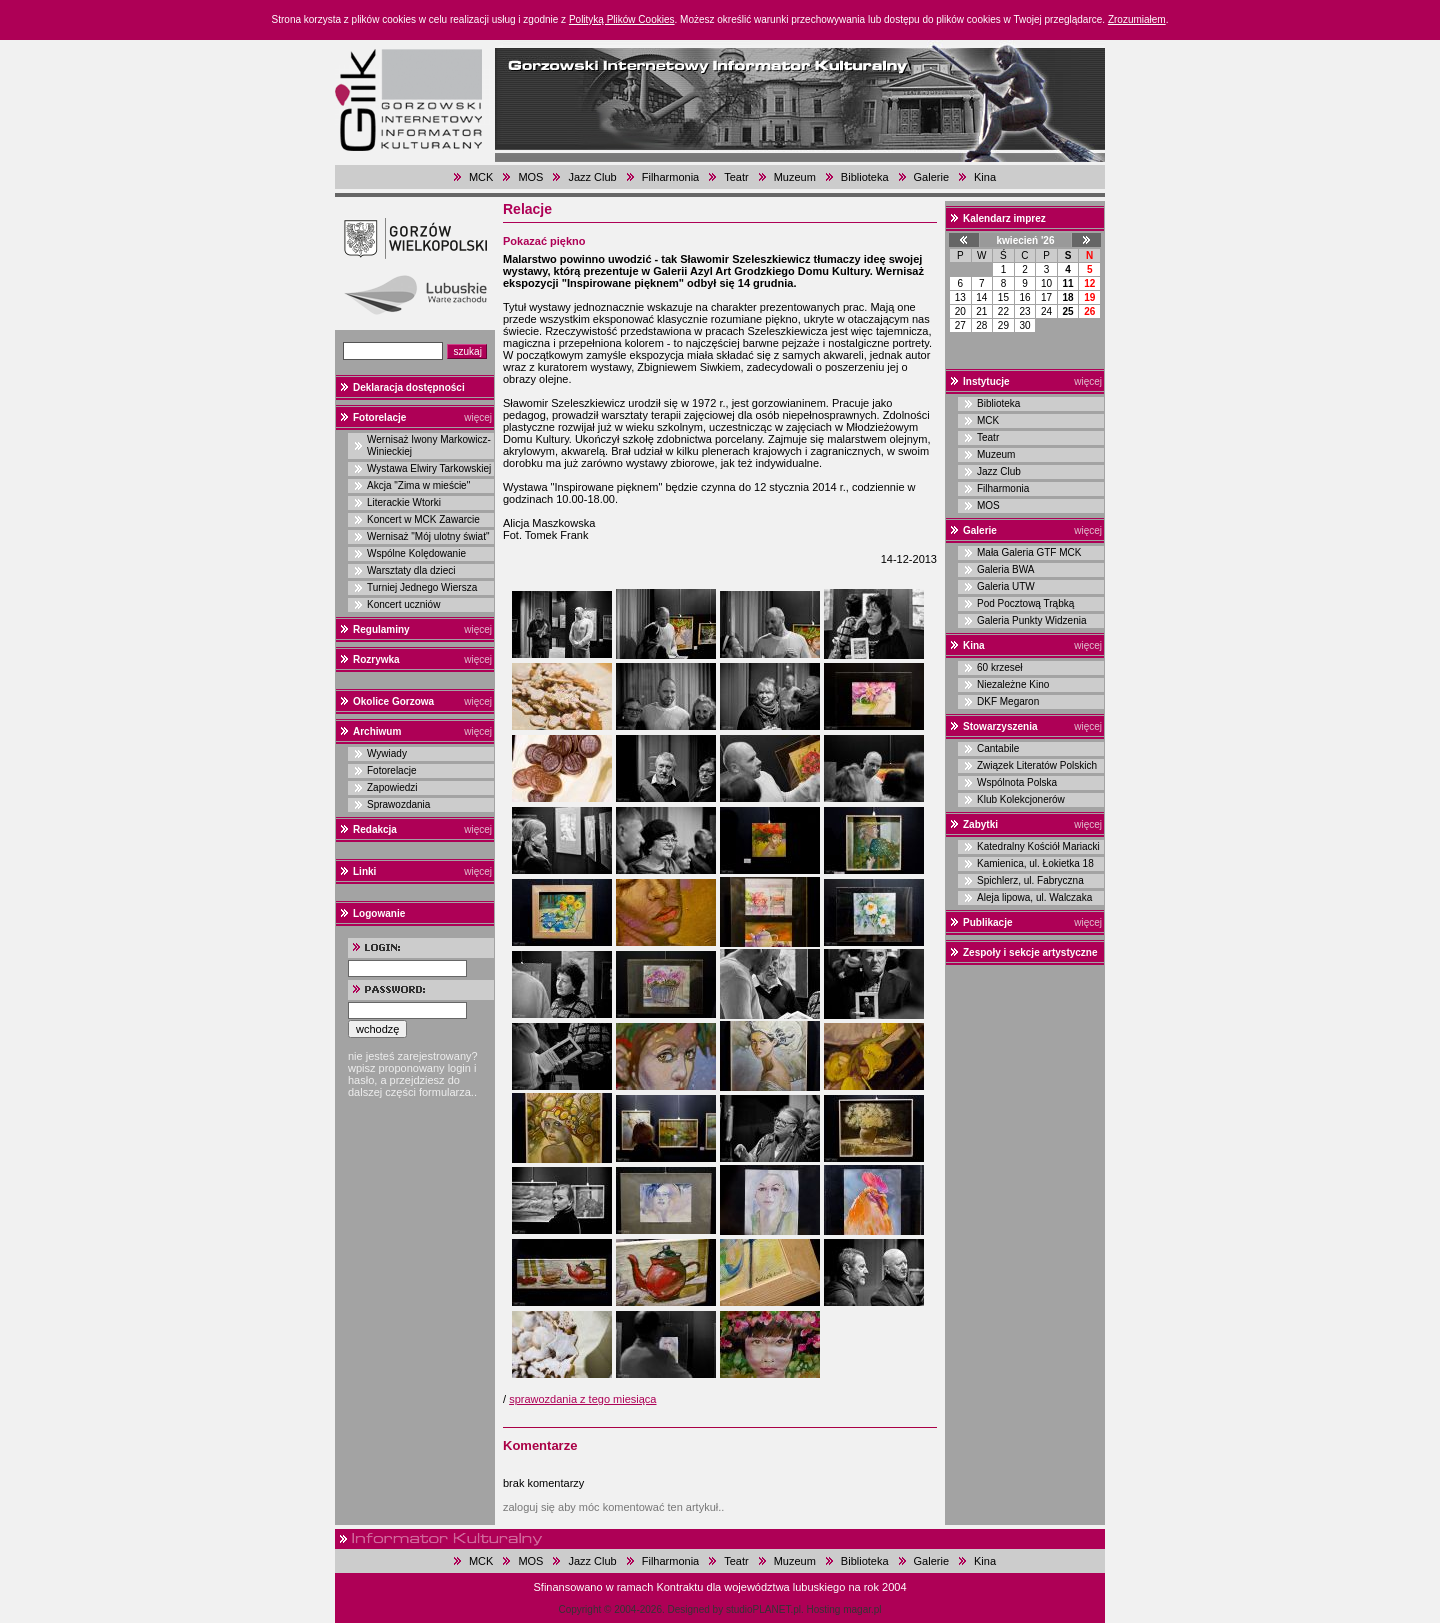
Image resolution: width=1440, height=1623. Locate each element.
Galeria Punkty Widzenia (1032, 620)
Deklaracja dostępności (409, 387)
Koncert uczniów (403, 604)
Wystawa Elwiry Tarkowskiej (429, 468)
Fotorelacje (379, 417)
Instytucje (986, 381)
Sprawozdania (398, 804)
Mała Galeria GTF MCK (1029, 552)
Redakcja (375, 829)
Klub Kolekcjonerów (1021, 799)
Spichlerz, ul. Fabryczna (1030, 880)
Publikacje (987, 922)
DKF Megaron (1008, 701)
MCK (481, 177)
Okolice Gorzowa (393, 701)
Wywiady (387, 753)
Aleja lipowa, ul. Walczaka (1034, 897)
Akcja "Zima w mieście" (418, 485)
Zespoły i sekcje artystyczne (1030, 952)
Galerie (931, 177)
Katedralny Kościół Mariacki (1038, 846)
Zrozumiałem (1137, 19)
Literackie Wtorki (404, 502)
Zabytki (980, 824)
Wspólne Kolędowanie (416, 553)
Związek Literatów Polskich (1037, 765)
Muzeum (795, 177)
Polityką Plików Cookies (622, 19)
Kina (985, 177)
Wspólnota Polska (1017, 782)
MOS (530, 177)
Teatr (736, 177)
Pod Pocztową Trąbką (1025, 603)
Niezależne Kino (1013, 684)
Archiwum (377, 731)
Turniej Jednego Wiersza (422, 587)
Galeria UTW (1006, 586)
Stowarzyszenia (1000, 726)
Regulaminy (381, 629)
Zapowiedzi (392, 787)
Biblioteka (865, 177)
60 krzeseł (1000, 667)
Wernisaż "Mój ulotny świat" (428, 536)
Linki (364, 871)
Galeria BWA (1005, 569)
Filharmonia (670, 177)
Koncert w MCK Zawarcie (423, 519)
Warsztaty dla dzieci (411, 570)
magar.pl (862, 1609)
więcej (478, 417)
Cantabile (998, 748)
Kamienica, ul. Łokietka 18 (1035, 863)
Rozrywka (376, 659)
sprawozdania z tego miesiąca (582, 1399)
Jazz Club (592, 177)
